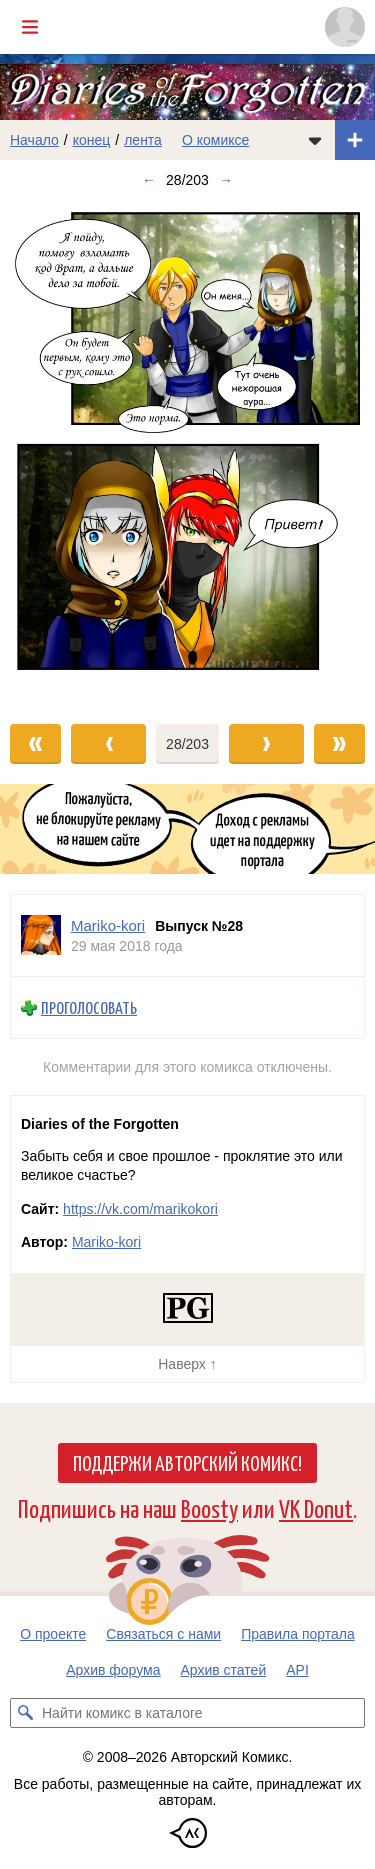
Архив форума (113, 1670)
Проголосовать (89, 1008)
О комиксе (215, 140)
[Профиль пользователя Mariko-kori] (41, 935)
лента (143, 140)
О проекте (53, 1634)
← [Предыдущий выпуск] (149, 180)
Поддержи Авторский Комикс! (187, 1462)
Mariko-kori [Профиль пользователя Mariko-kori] (108, 925)
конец (92, 140)
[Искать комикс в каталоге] (25, 1713)
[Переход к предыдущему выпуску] (47, 452)
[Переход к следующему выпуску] (187, 452)
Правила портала (298, 1634)
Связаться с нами (163, 1634)
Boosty (209, 1507)
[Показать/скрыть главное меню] (30, 27)
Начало (34, 140)
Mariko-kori (106, 1242)
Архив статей (224, 1670)
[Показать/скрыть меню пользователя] (345, 27)
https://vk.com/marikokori (140, 1209)
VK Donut (316, 1507)
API (297, 1670)
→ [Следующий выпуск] (226, 180)
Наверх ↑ (187, 1364)
